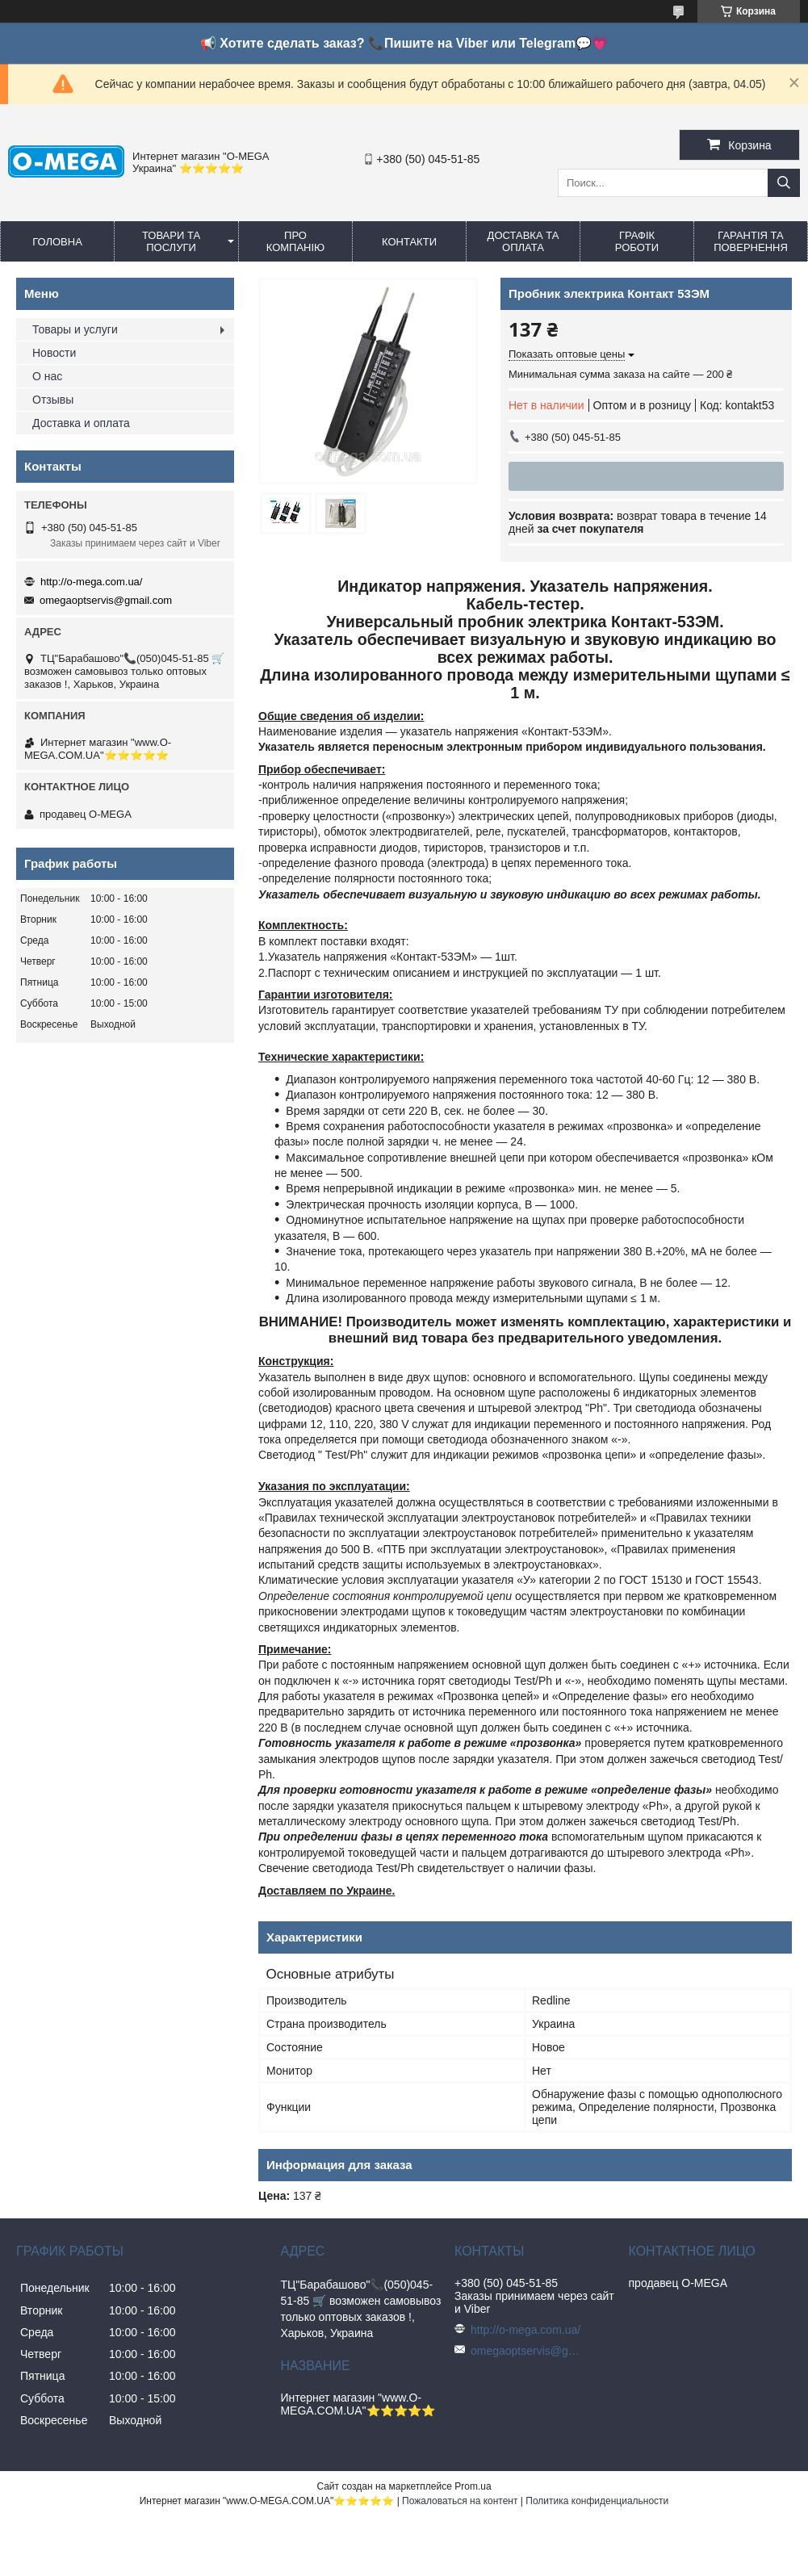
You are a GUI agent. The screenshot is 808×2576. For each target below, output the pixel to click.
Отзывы (52, 399)
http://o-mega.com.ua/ (91, 582)
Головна (57, 242)
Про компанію (295, 241)
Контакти (409, 242)
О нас (47, 376)
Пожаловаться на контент (459, 2501)
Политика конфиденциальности (596, 2501)
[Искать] (784, 183)
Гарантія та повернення (751, 241)
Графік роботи (637, 241)
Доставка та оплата (523, 241)
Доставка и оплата (81, 423)
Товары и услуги (75, 329)
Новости (54, 352)
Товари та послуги (171, 241)
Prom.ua (472, 2486)
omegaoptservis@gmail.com (106, 600)
